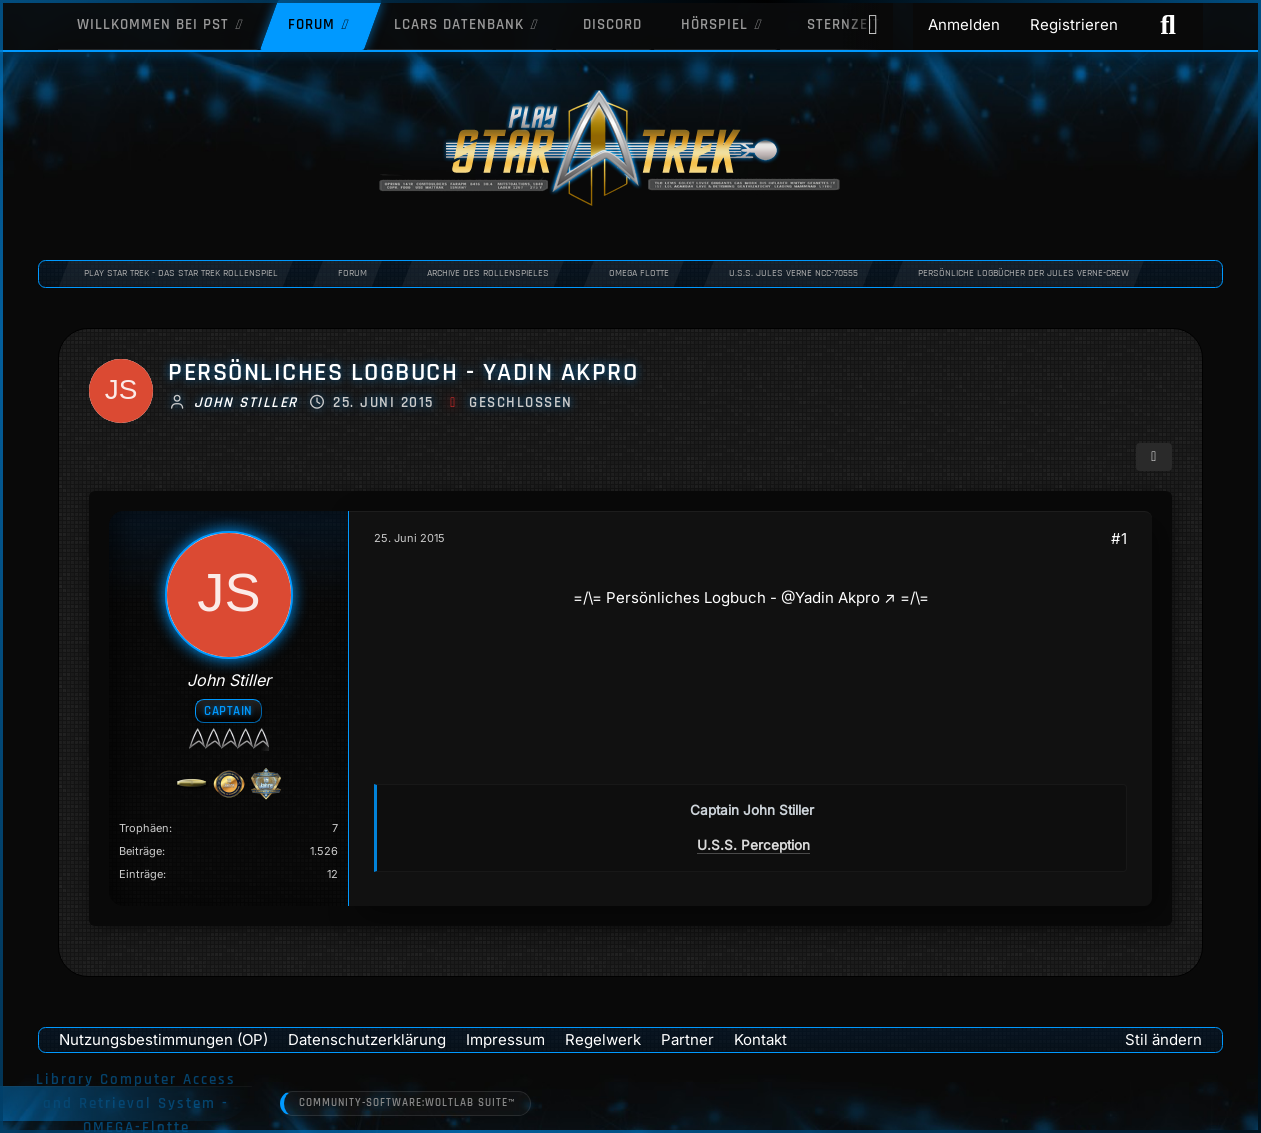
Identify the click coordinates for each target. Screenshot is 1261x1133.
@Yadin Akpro (829, 597)
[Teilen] (1154, 457)
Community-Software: (407, 1104)
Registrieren (1074, 24)
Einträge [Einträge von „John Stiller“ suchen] (141, 874)
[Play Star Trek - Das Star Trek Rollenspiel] (630, 150)
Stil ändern (1163, 1039)
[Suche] (1168, 25)
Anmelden (964, 24)
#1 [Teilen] (1119, 538)
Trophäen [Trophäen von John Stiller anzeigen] (144, 828)
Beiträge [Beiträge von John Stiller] (140, 851)
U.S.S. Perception (753, 845)
